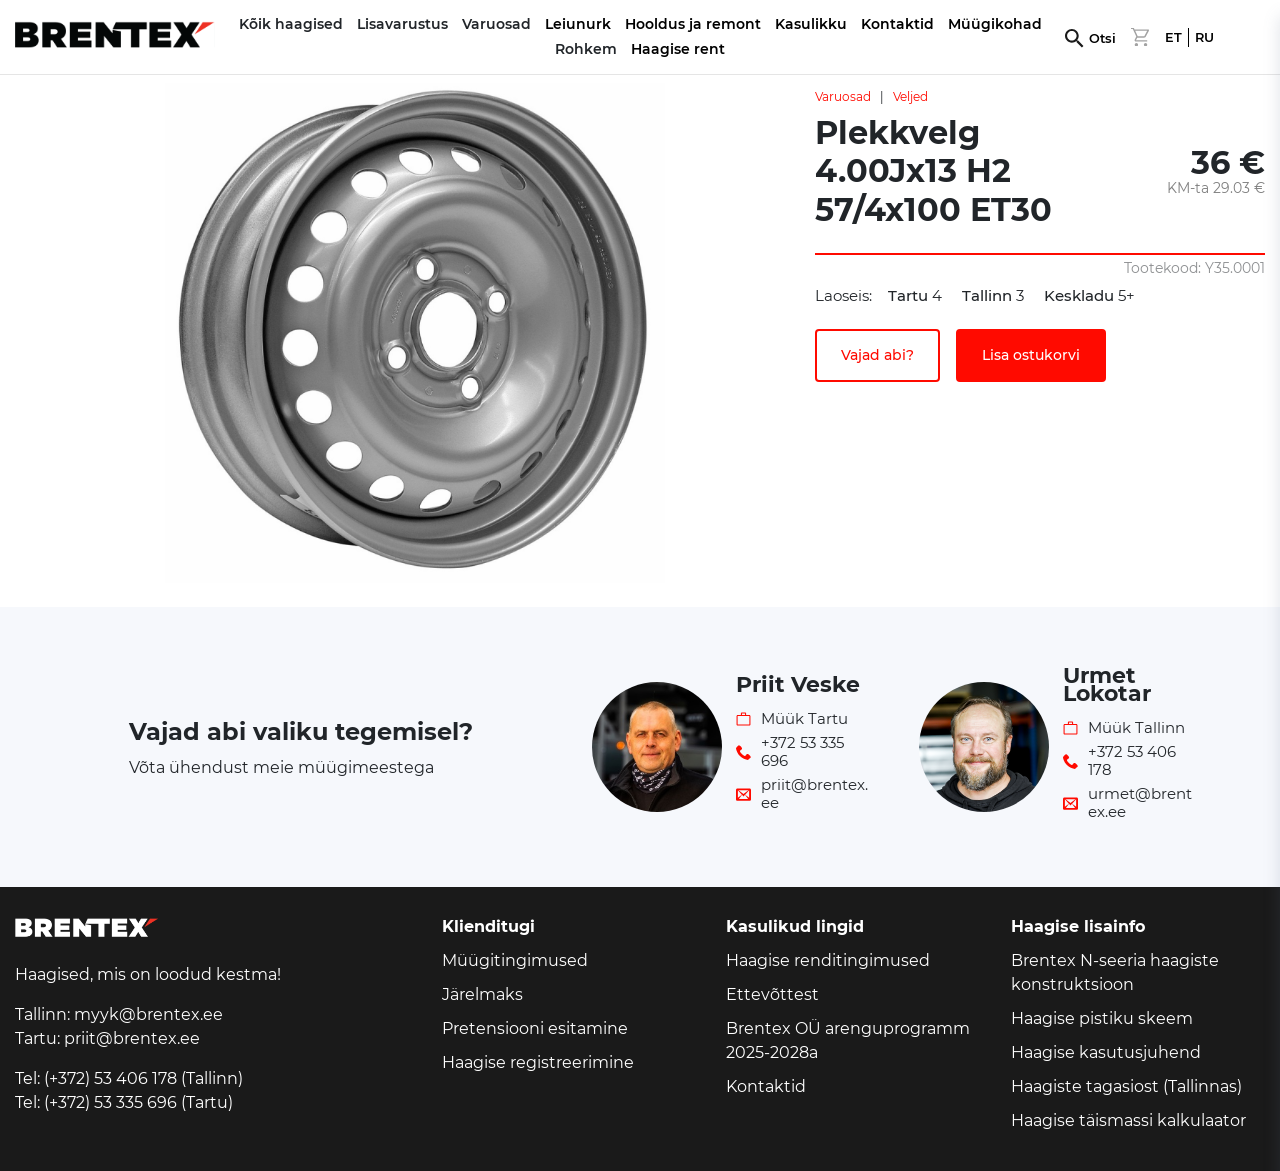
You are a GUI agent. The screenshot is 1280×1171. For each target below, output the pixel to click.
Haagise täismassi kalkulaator (1128, 1120)
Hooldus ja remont (693, 24)
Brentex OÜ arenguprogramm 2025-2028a (848, 1040)
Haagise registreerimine (538, 1062)
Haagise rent (678, 49)
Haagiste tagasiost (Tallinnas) (1126, 1086)
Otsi (1102, 38)
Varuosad (843, 96)
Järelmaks (482, 994)
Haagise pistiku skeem (1102, 1018)
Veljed (910, 96)
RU (1204, 37)
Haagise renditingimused (828, 960)
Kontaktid (897, 24)
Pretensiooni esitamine (535, 1028)
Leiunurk (578, 24)
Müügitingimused (515, 960)
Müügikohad (995, 24)
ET (1173, 37)
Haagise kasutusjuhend (1106, 1052)
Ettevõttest (772, 994)
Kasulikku (811, 24)
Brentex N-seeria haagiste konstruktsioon (1115, 972)
